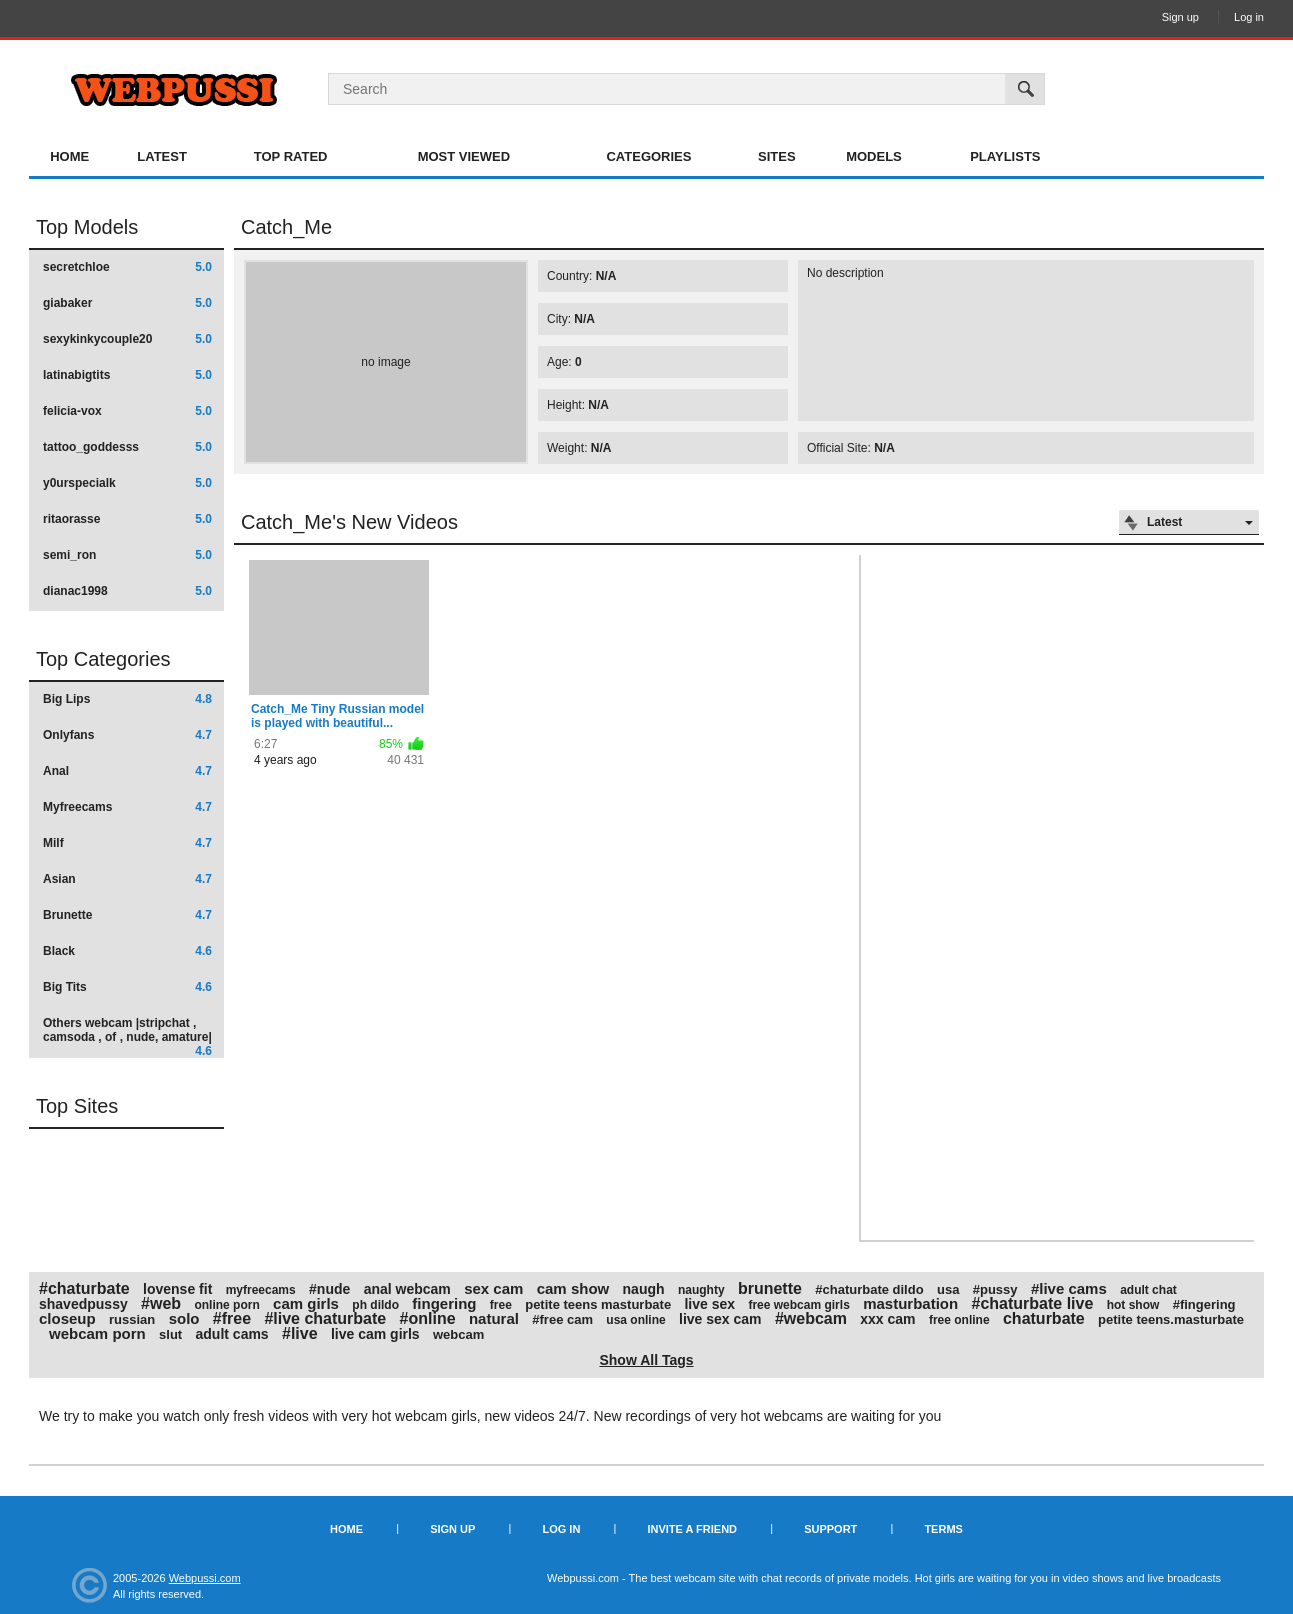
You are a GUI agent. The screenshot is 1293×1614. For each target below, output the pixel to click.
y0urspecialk (127, 483)
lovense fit (177, 1289)
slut (170, 1334)
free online (959, 1320)
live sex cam (720, 1319)
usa (948, 1289)
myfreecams (261, 1290)
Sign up (1180, 17)
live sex (709, 1304)
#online (428, 1318)
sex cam (493, 1288)
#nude (329, 1289)
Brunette (127, 915)
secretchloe (127, 267)
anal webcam (407, 1289)
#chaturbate (84, 1288)
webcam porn (97, 1333)
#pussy (995, 1289)
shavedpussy (83, 1304)
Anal (127, 771)
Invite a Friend (692, 1529)
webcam (458, 1334)
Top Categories (103, 659)
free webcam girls (798, 1305)
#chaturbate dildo (869, 1289)
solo (184, 1318)
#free (232, 1318)
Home (69, 156)
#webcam (811, 1318)
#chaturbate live (1033, 1303)
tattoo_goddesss (127, 447)
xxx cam (887, 1319)
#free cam (562, 1319)
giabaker (127, 303)
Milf (127, 843)
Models (874, 156)
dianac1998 (127, 591)
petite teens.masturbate (1171, 1319)
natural (494, 1318)
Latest (162, 156)
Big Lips (127, 699)
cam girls (306, 1303)
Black (127, 951)
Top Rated (291, 156)
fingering (444, 1303)
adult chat (1148, 1290)
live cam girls (375, 1334)
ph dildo (375, 1305)
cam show (573, 1288)
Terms (943, 1529)
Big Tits (127, 987)
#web (161, 1303)
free (501, 1305)
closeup (67, 1318)
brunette (770, 1288)
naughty (701, 1290)
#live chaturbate (325, 1318)
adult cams (232, 1334)
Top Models (87, 227)
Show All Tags (646, 1360)
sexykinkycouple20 (127, 339)
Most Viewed (464, 156)
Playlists (1005, 156)
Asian (127, 879)
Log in (1249, 17)
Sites (777, 156)
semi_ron (127, 555)
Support (830, 1529)
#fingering (1204, 1304)
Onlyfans (127, 735)
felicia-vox (127, 411)
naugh (644, 1289)
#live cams (1069, 1288)
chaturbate (1044, 1318)
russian (132, 1319)
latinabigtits (127, 375)
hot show (1133, 1305)
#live (300, 1333)
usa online (635, 1320)
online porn (226, 1305)
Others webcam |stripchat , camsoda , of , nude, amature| (127, 1036)
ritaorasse (127, 519)
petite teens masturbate (598, 1304)
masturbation (910, 1303)
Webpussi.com (205, 1578)
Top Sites (77, 1106)
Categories (648, 156)
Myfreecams (127, 807)
